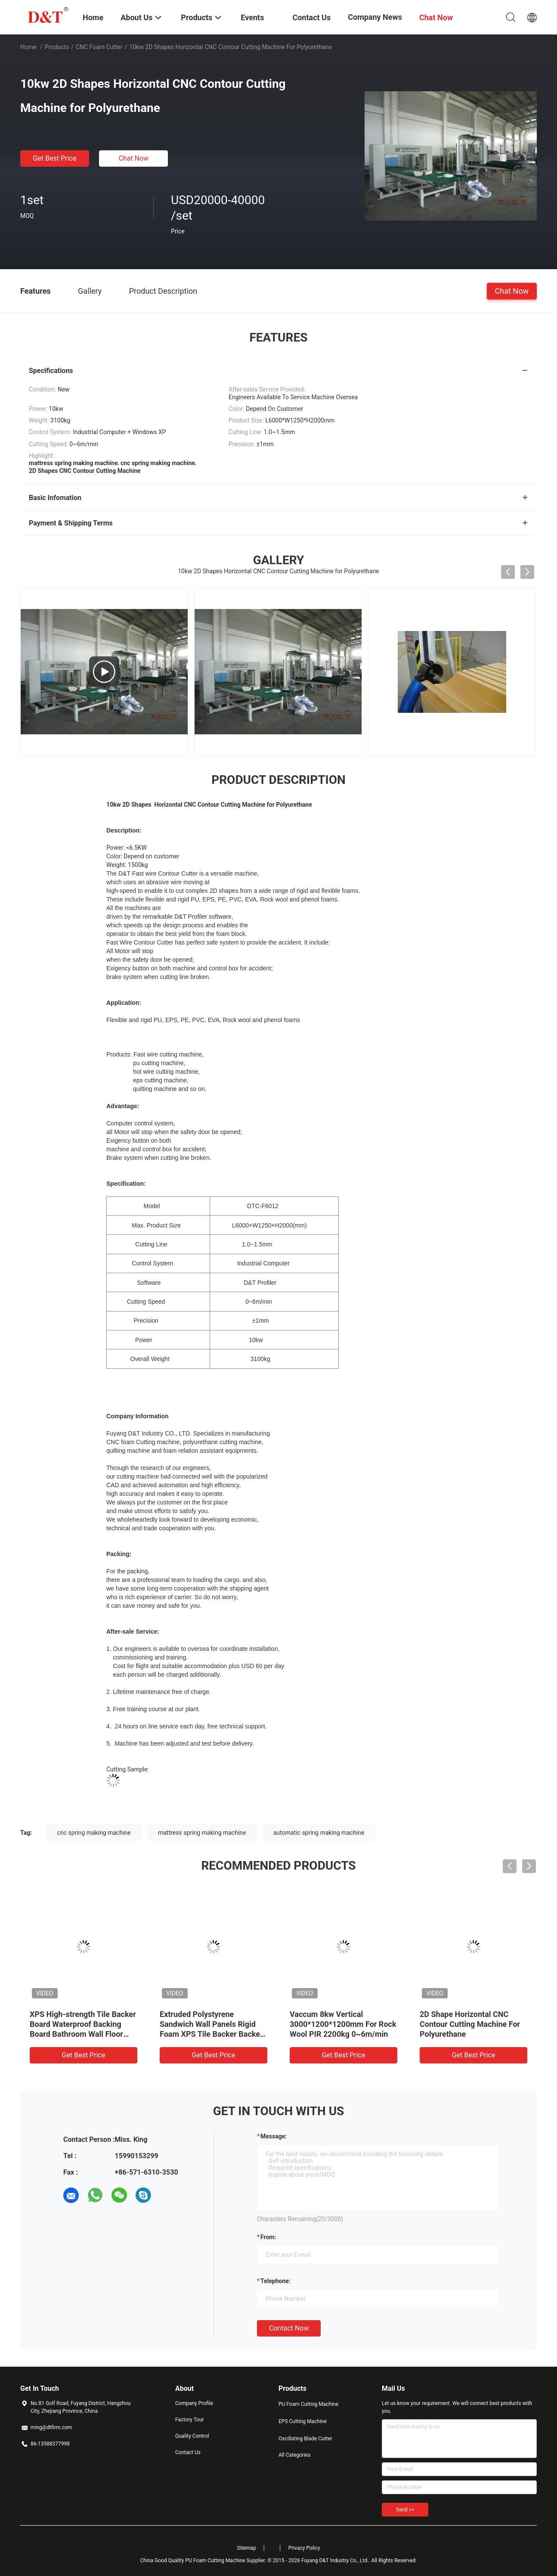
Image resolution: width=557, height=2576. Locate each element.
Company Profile (194, 2403)
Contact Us (188, 2452)
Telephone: (275, 2281)
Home (28, 47)
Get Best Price (55, 158)
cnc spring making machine (94, 1832)
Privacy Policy (304, 2548)
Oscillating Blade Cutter (305, 2439)
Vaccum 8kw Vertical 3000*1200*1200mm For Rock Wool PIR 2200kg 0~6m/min (343, 2024)
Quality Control (192, 2436)
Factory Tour (189, 2420)
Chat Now (134, 158)
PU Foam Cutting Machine (308, 2404)
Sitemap (246, 2548)
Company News (375, 17)
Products (57, 47)
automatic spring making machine (319, 1832)
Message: (273, 2136)
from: (268, 2237)
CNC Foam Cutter (99, 47)
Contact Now (289, 2328)
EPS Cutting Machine (302, 2421)
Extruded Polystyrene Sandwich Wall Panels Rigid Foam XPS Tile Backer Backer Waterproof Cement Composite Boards (211, 2034)
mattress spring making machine (202, 1832)
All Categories (294, 2455)
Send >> (405, 2510)
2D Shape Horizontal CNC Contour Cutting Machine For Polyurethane (470, 2024)
